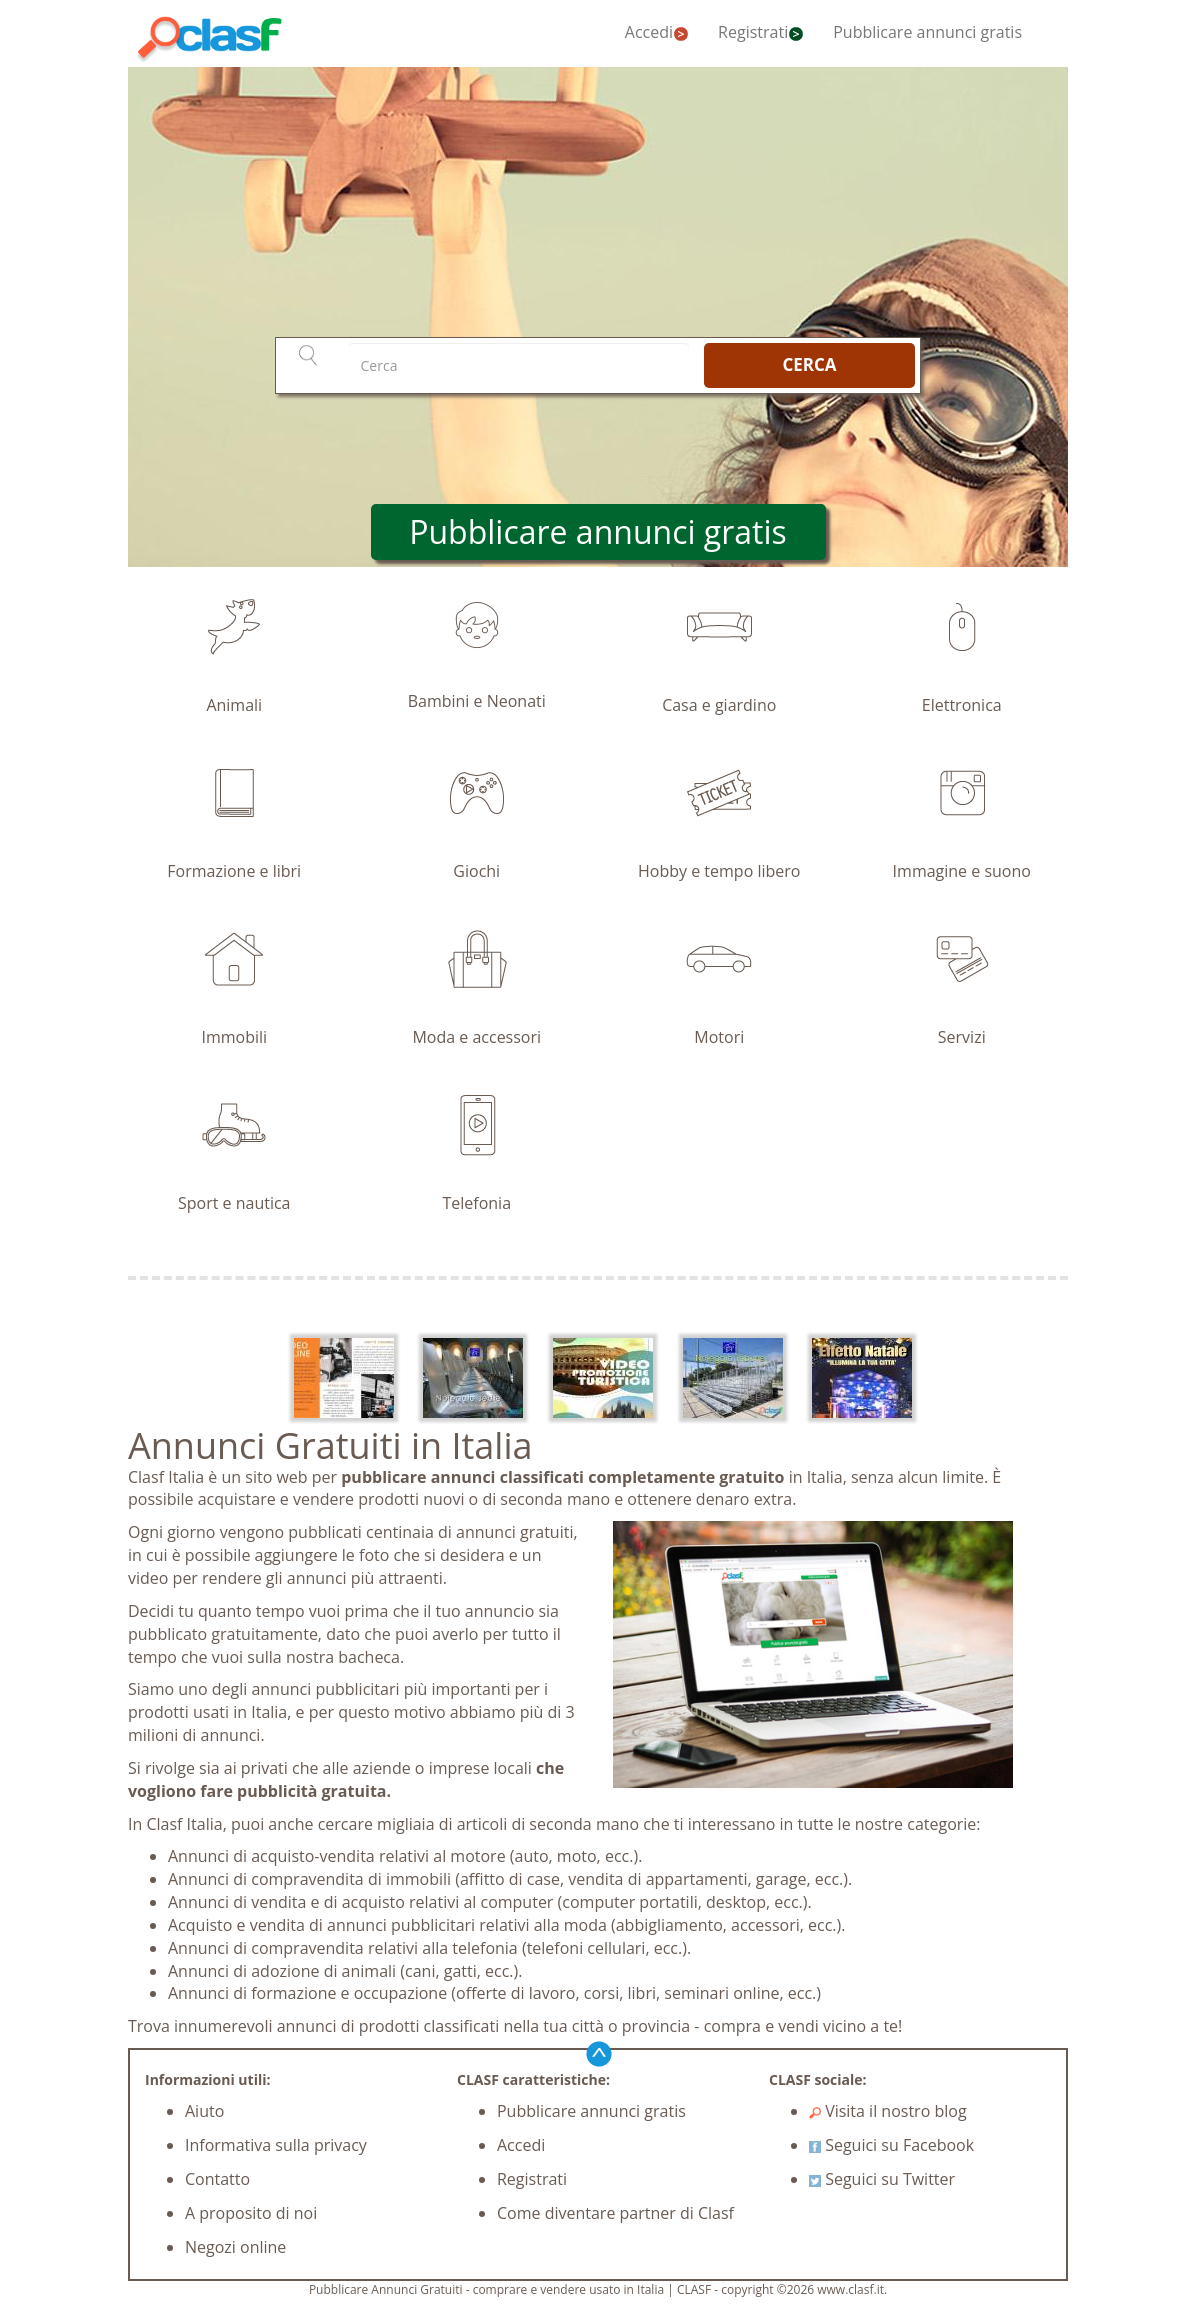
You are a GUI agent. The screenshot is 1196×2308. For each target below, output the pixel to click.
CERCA (809, 364)
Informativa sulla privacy (276, 2145)
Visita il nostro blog (888, 2111)
